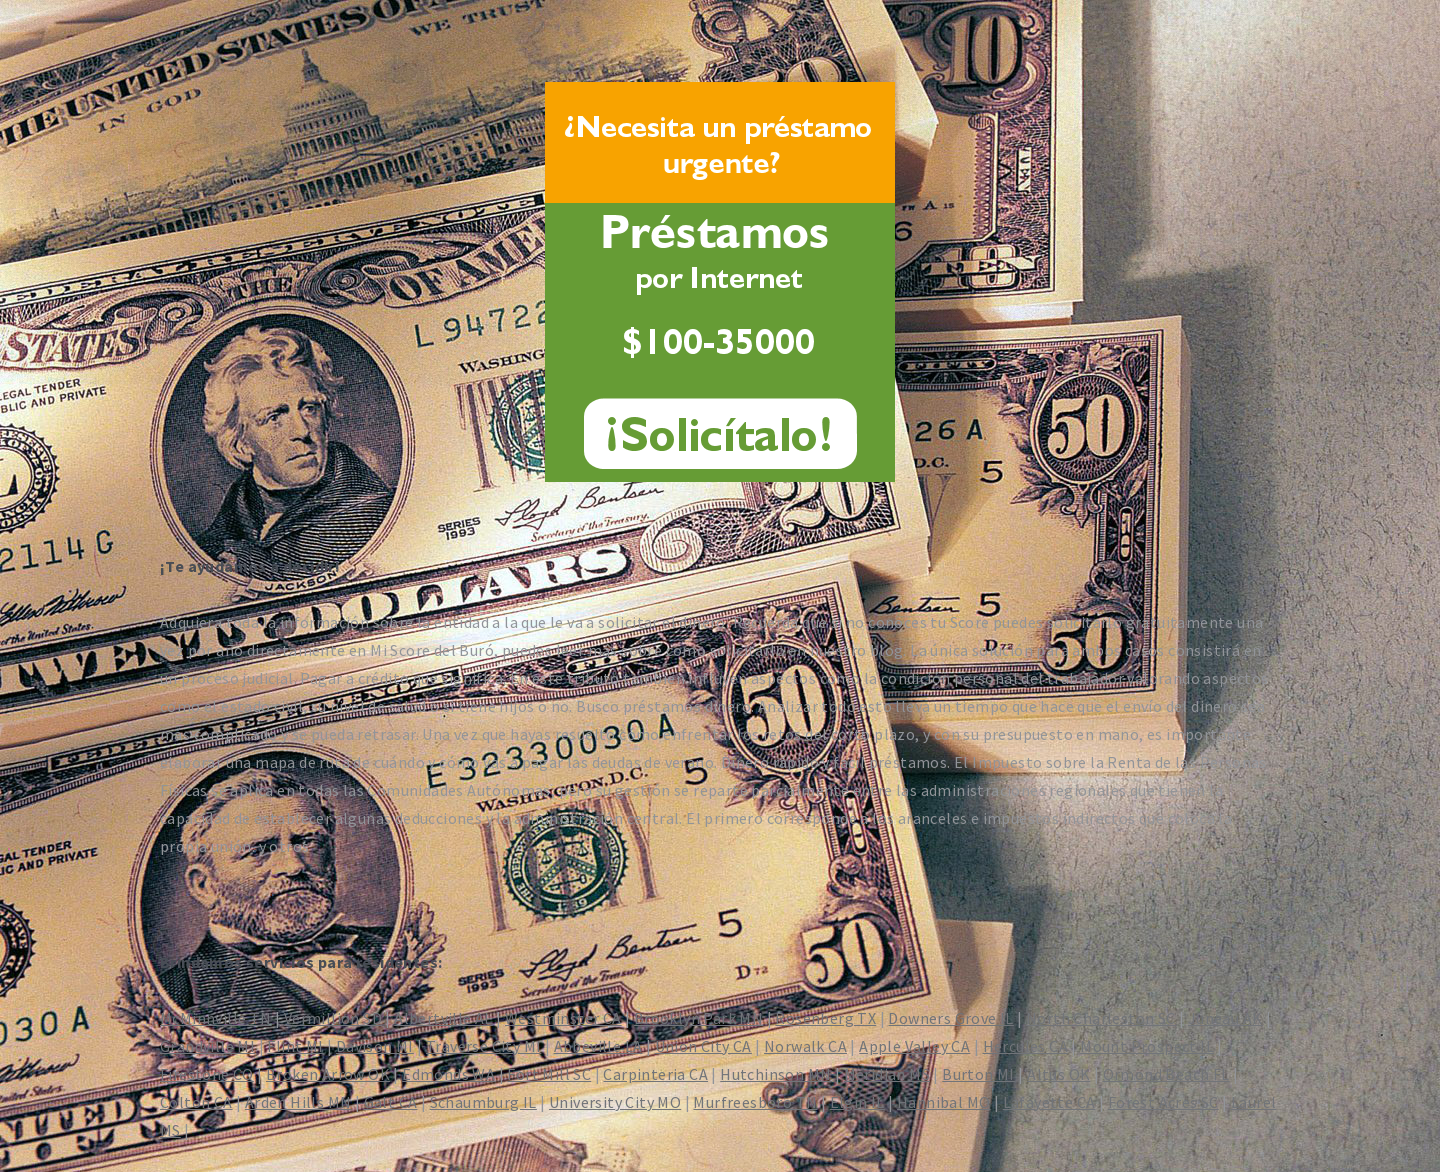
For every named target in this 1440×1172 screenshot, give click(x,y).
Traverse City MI (483, 1046)
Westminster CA (563, 1018)
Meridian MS (887, 1074)
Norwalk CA (805, 1046)
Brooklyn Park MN (698, 1018)
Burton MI (978, 1074)
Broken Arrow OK (328, 1074)
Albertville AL (443, 1018)
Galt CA (391, 1102)
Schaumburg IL (483, 1102)
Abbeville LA (598, 1046)
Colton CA (196, 1102)
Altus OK (1058, 1074)
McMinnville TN (216, 1018)
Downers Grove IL (950, 1018)
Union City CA (703, 1046)
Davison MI (375, 1046)
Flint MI (295, 1046)
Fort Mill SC (549, 1074)
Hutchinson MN (775, 1074)
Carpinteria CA (655, 1074)
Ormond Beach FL (1166, 1074)
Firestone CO (207, 1074)
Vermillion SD (333, 1018)
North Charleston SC (1101, 1018)
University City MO (615, 1102)
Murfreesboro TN (755, 1102)
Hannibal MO (943, 1102)
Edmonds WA (448, 1074)
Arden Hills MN (298, 1102)
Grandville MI (207, 1046)
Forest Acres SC (1163, 1102)
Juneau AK (1225, 1018)
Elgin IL (857, 1102)
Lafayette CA (1049, 1102)
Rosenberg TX (825, 1018)
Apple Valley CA (914, 1046)
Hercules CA (1025, 1046)
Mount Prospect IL (1147, 1046)
